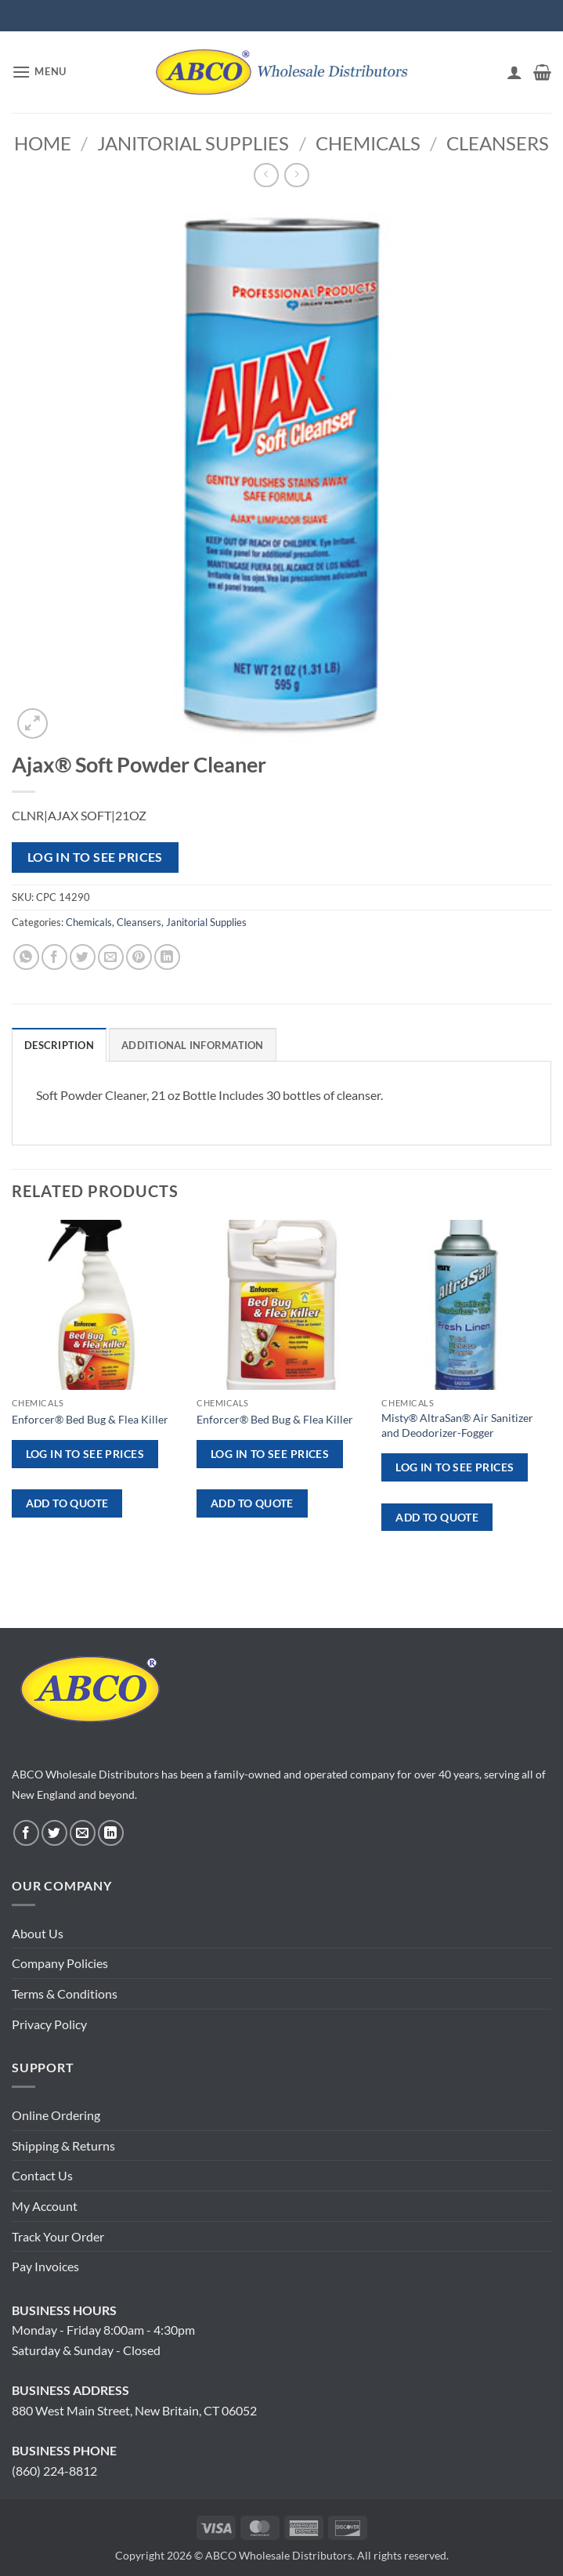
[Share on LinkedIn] (167, 957)
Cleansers (497, 143)
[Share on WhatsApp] (26, 957)
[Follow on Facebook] (26, 1833)
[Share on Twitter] (83, 957)
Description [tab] (59, 1045)
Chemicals (368, 143)
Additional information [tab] (192, 1045)
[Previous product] (296, 175)
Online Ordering (56, 2114)
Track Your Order (58, 2236)
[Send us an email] (83, 1833)
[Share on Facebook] (54, 957)
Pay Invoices (45, 2266)
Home (42, 143)
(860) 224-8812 (54, 2470)
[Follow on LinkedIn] (111, 1833)
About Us (37, 1933)
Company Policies (60, 1963)
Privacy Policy (49, 2024)
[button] (39, 71)
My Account (45, 2205)
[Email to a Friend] (111, 957)
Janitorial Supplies (193, 143)
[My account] (514, 72)
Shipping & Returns (63, 2145)
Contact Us (42, 2175)
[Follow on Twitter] (54, 1833)
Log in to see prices (95, 857)
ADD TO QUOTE (67, 1503)
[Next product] (266, 175)
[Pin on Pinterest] (139, 957)
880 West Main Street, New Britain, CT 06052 (134, 2410)
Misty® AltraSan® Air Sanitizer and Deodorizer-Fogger (457, 1425)
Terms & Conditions (64, 1993)
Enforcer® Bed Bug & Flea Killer (90, 1419)
